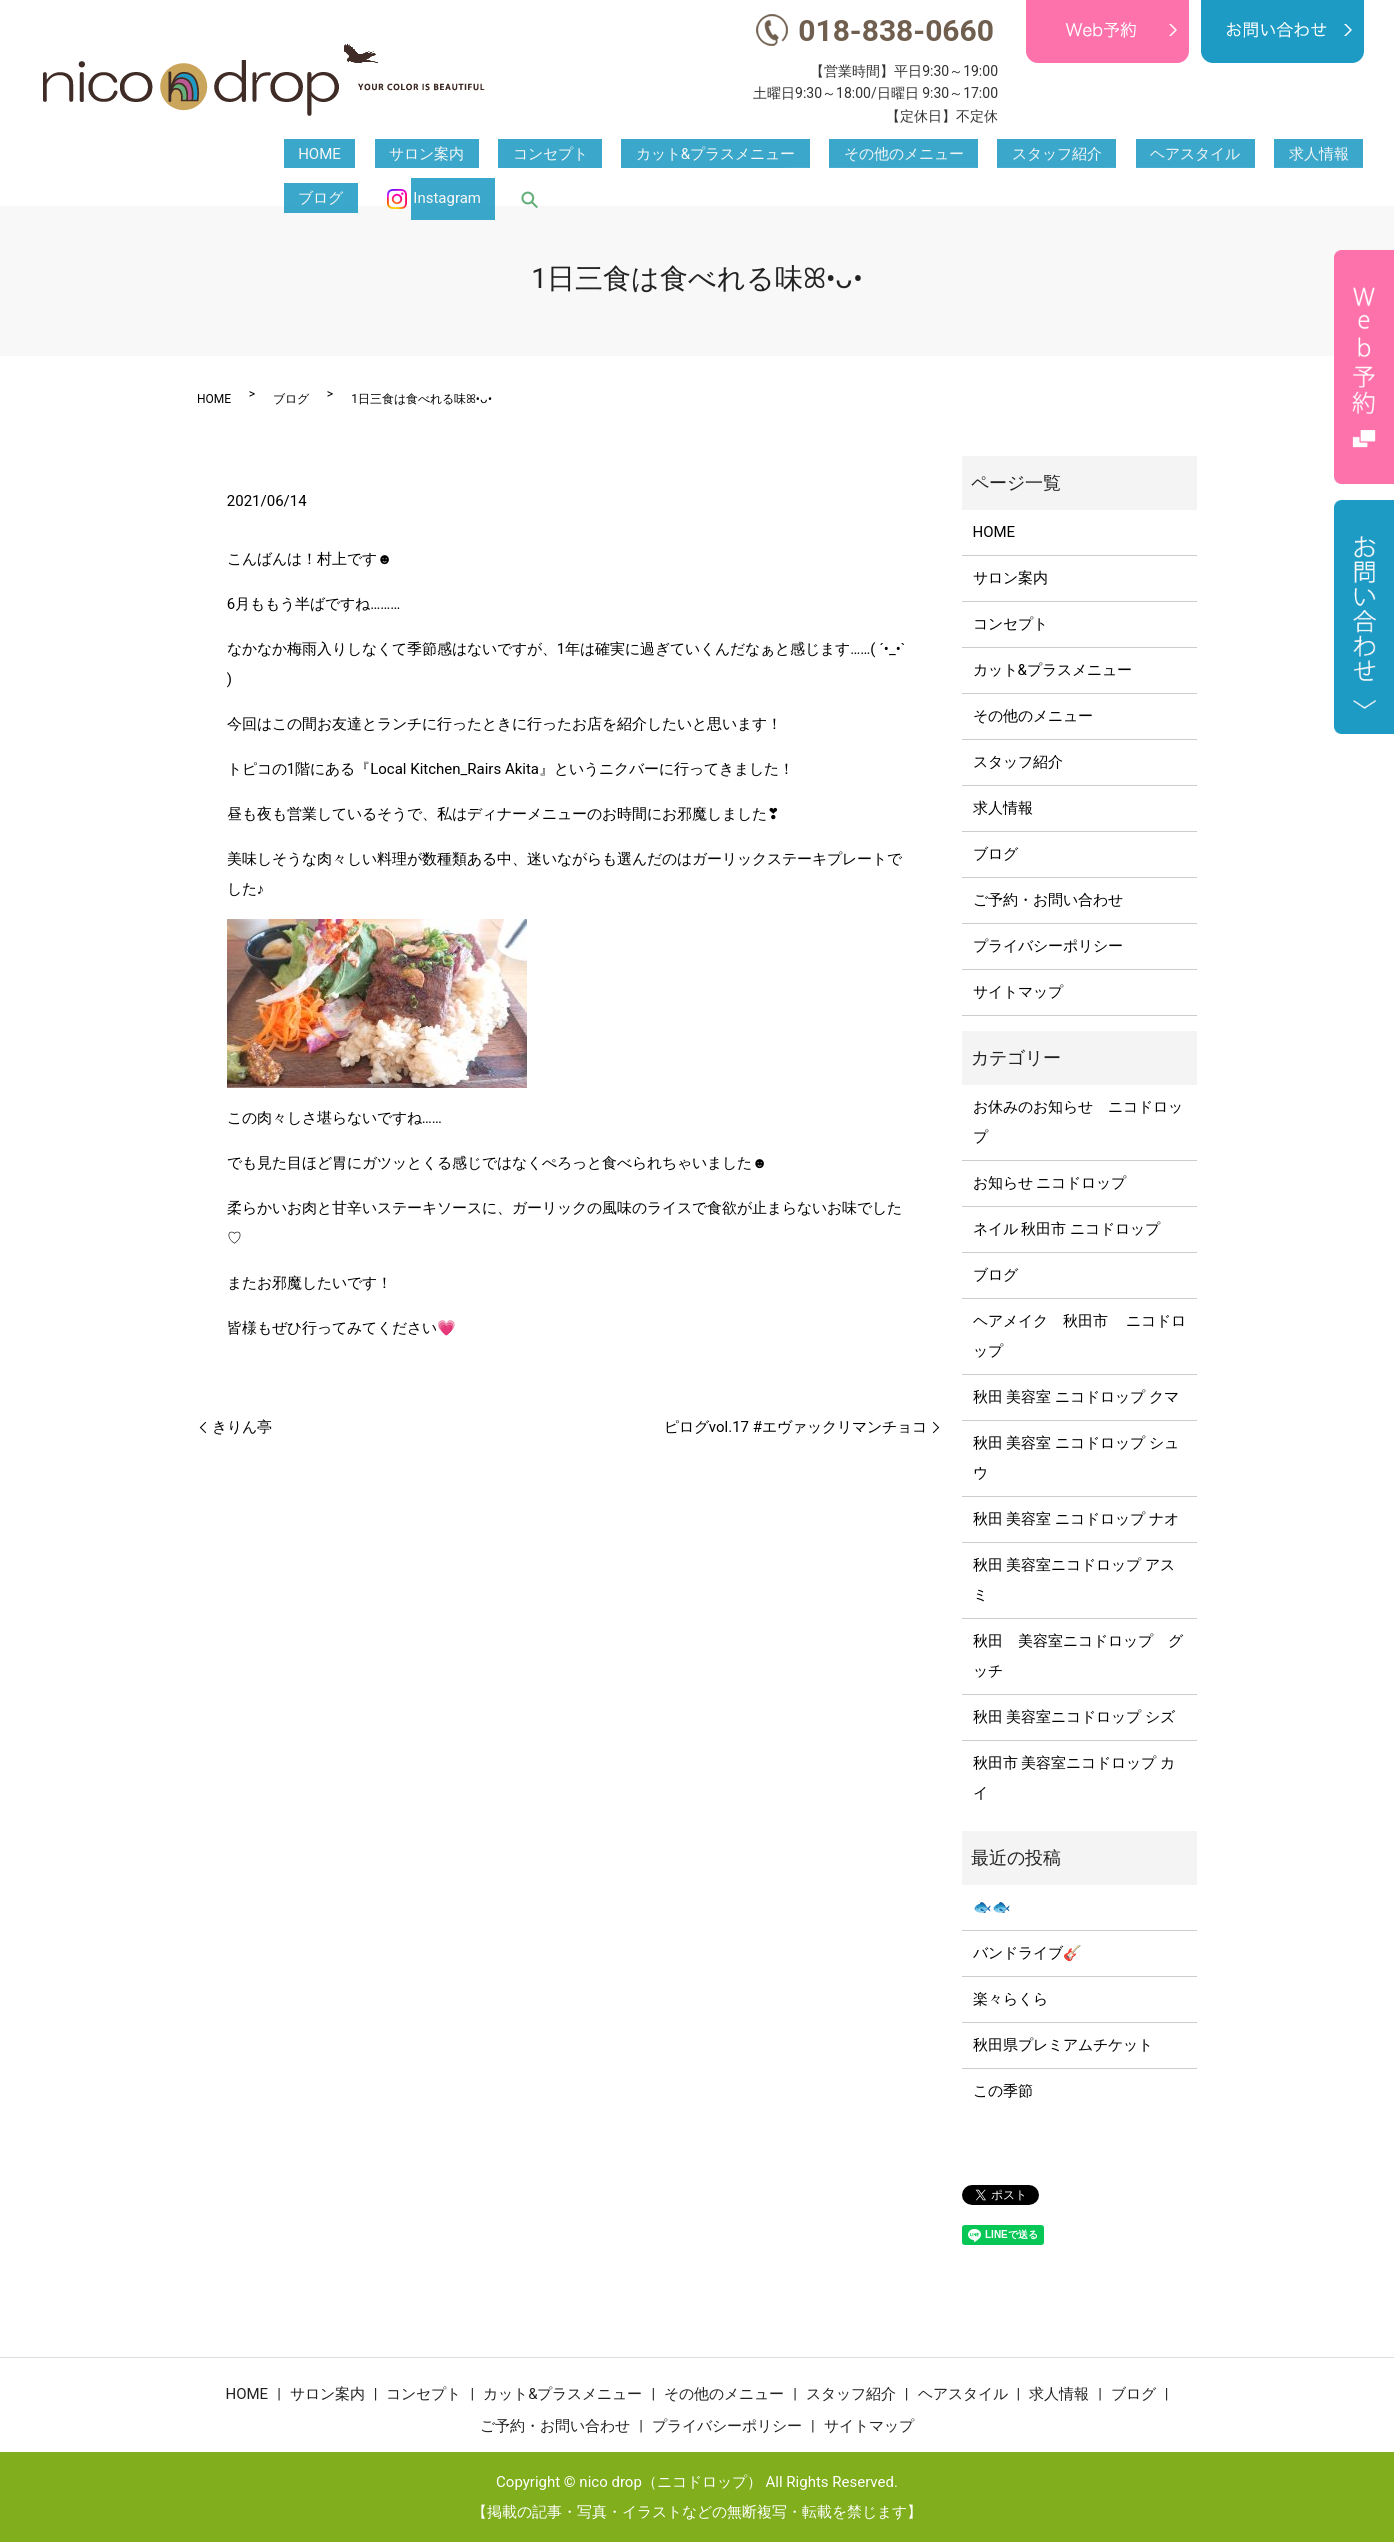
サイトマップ (1018, 992)
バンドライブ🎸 (1027, 1953)
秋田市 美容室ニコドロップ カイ (1074, 1778)
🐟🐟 (992, 1907)
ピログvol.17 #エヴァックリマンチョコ (795, 1427)
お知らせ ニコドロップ (1050, 1183)
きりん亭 (242, 1427)
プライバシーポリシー (1048, 946)
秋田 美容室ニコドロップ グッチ (1078, 1656)
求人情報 (1102, 155)
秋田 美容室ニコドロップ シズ (1074, 1717)
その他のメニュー (774, 155)
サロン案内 (383, 155)
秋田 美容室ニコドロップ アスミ (1074, 1580)
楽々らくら (1010, 1999)
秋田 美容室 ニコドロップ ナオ (1076, 1519)
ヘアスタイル (1008, 155)
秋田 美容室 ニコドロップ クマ (1076, 1397)
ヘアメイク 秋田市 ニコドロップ (1080, 1336)
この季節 (1003, 2091)
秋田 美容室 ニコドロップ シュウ (1076, 1458)
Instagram (1286, 155)
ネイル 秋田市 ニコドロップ (1066, 1229)
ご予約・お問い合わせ (1048, 900)
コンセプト (477, 155)
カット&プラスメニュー (614, 155)
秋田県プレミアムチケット (1063, 2045)
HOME (305, 155)
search (1355, 155)
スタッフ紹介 (898, 155)
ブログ (1174, 155)
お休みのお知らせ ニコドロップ (1078, 1122)
